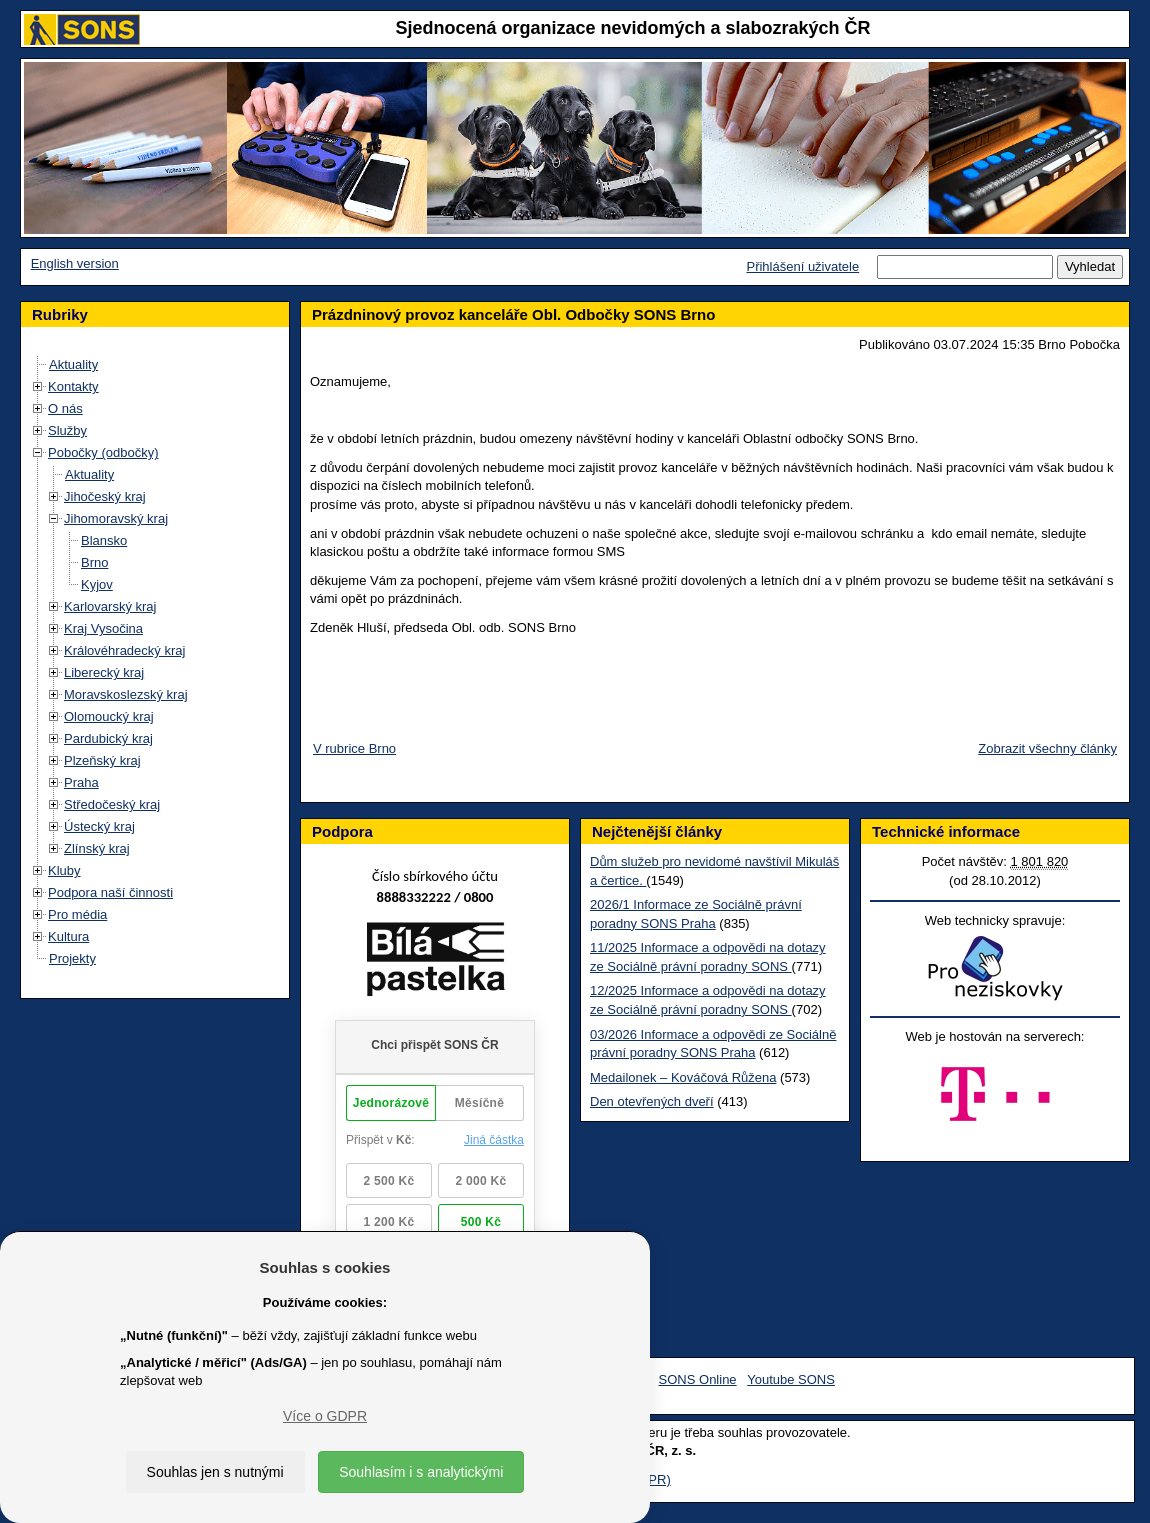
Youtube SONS (791, 1379)
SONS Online (698, 1379)
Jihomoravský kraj (116, 518)
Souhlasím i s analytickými (421, 1472)
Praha (81, 782)
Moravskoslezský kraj (126, 694)
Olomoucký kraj (109, 716)
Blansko (104, 540)
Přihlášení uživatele (802, 266)
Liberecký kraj (104, 672)
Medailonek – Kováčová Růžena (683, 1077)
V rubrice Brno (354, 748)
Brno (94, 562)
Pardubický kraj (108, 738)
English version (75, 263)
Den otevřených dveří (652, 1101)
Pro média (77, 914)
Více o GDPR (325, 1416)
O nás (65, 408)
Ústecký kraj (99, 826)
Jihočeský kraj (105, 496)
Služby (67, 430)
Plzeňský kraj (102, 760)
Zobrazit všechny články (1047, 748)
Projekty (72, 958)
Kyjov (97, 584)
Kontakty (73, 386)
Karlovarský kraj (110, 606)
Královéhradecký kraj (124, 650)
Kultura (68, 936)
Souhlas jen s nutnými (215, 1472)
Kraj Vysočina (103, 628)
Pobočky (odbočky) (103, 452)
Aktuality (73, 364)
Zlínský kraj (97, 848)
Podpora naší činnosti (110, 892)
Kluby (64, 870)
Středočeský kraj (112, 804)
